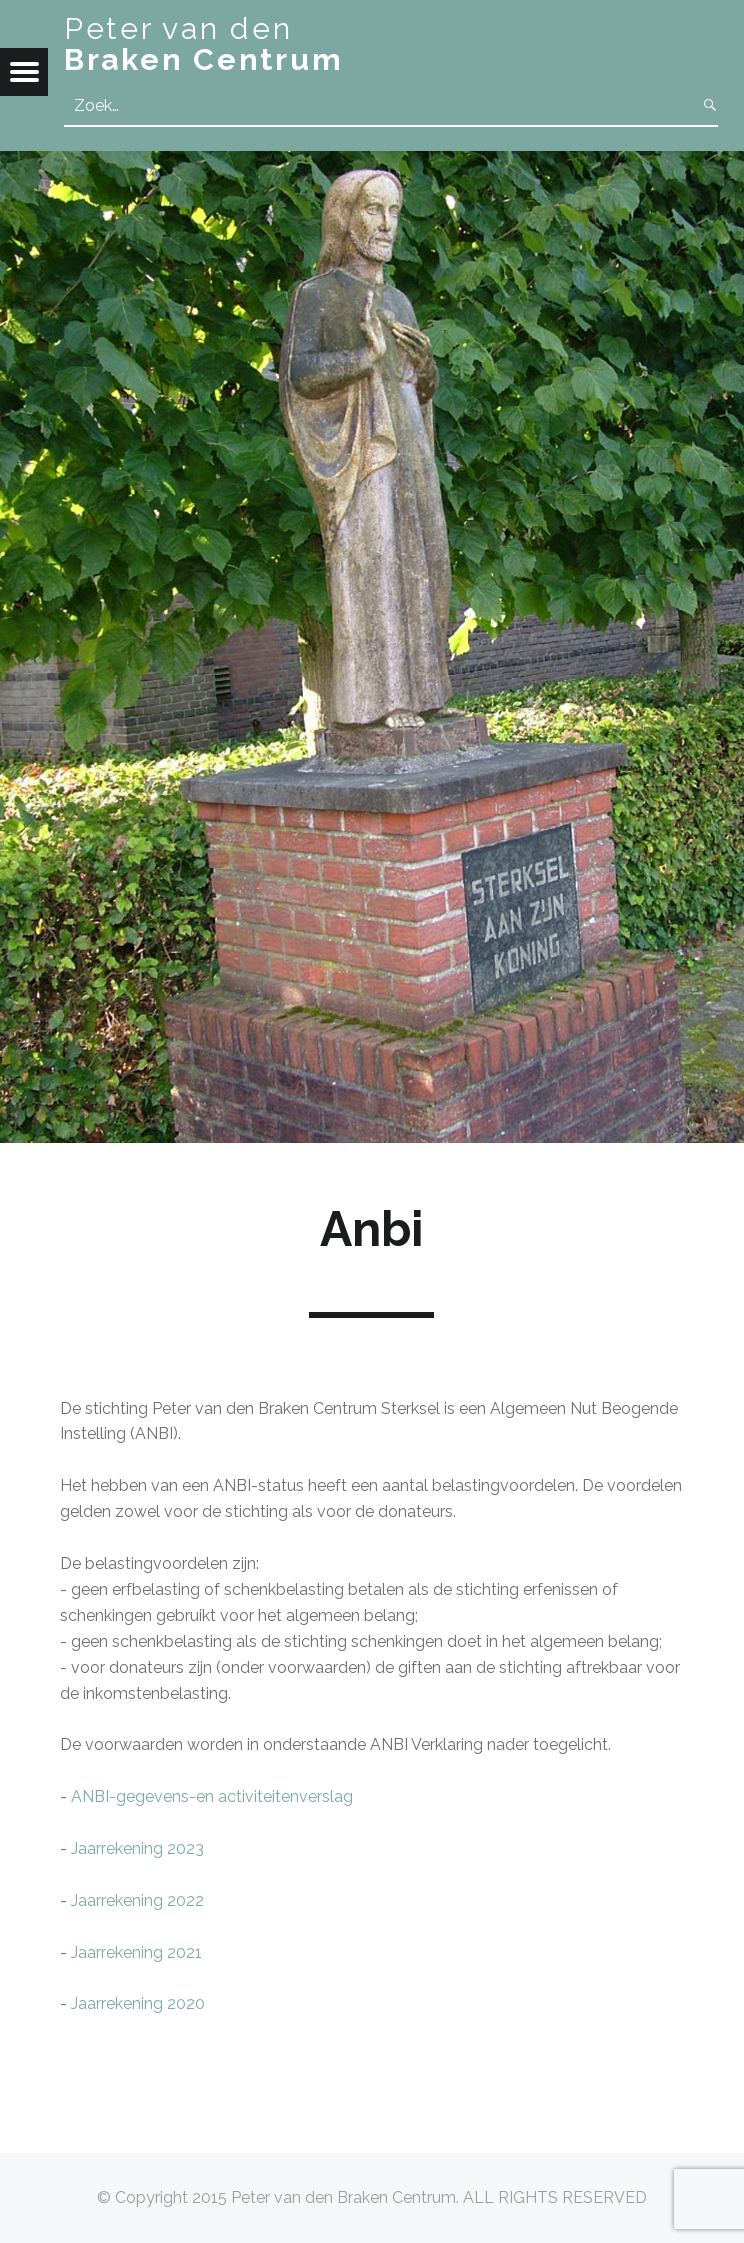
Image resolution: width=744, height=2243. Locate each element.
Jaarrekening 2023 (137, 1848)
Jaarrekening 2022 (137, 1900)
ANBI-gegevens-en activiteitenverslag (212, 1796)
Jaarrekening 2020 (138, 2003)
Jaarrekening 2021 (136, 1952)
